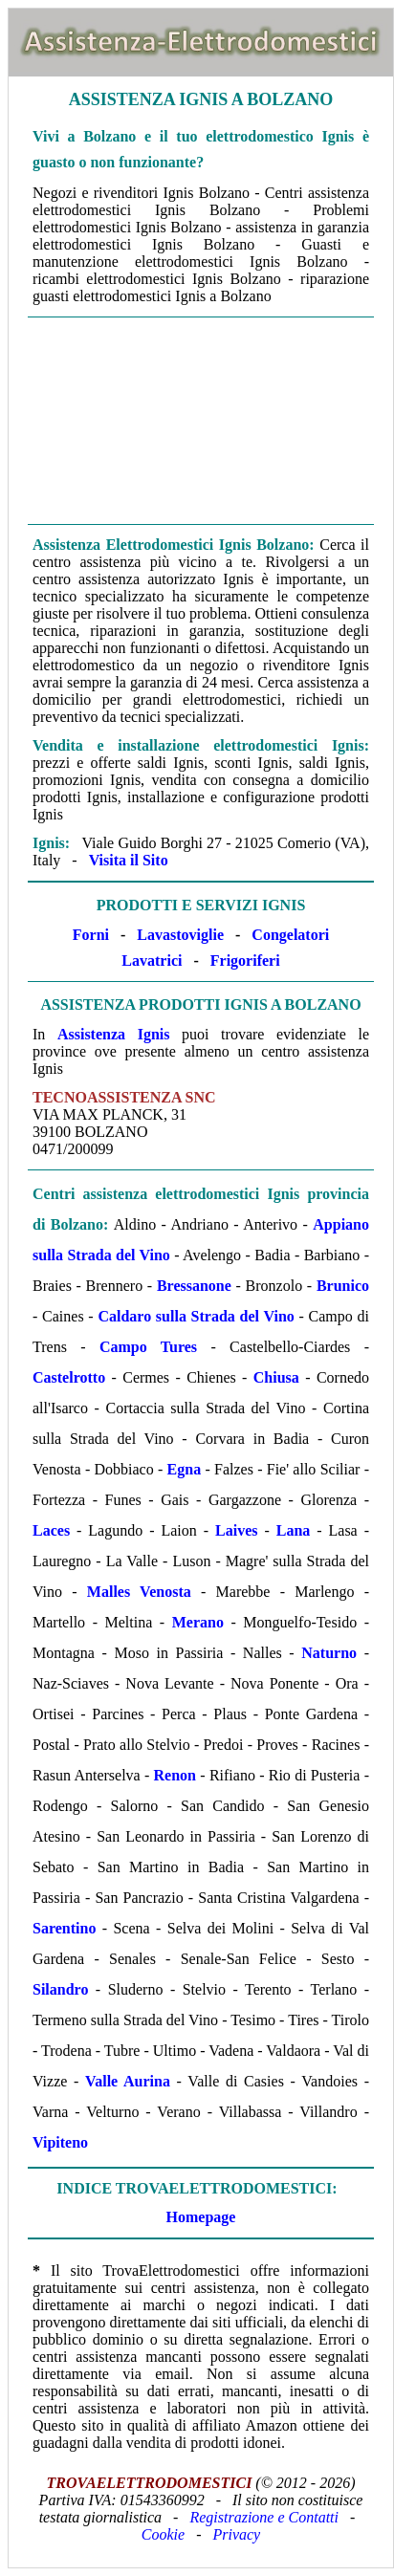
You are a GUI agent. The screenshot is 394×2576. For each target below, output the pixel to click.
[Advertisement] (201, 420)
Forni (91, 935)
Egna (184, 1469)
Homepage (201, 2217)
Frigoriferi (245, 960)
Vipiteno (60, 2142)
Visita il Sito (128, 860)
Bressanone (194, 1285)
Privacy (236, 2534)
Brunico (343, 1285)
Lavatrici (151, 960)
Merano (198, 1622)
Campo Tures (148, 1347)
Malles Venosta (139, 1591)
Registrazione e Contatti (264, 2517)
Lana (293, 1530)
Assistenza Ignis (113, 1034)
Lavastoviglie (180, 935)
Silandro (60, 1989)
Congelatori (290, 935)
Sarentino (64, 1928)
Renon (175, 1775)
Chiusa (276, 1377)
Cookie (163, 2534)
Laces (51, 1530)
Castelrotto (69, 1377)
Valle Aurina (127, 2081)
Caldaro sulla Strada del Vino (196, 1316)
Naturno (329, 1653)
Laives (236, 1530)
